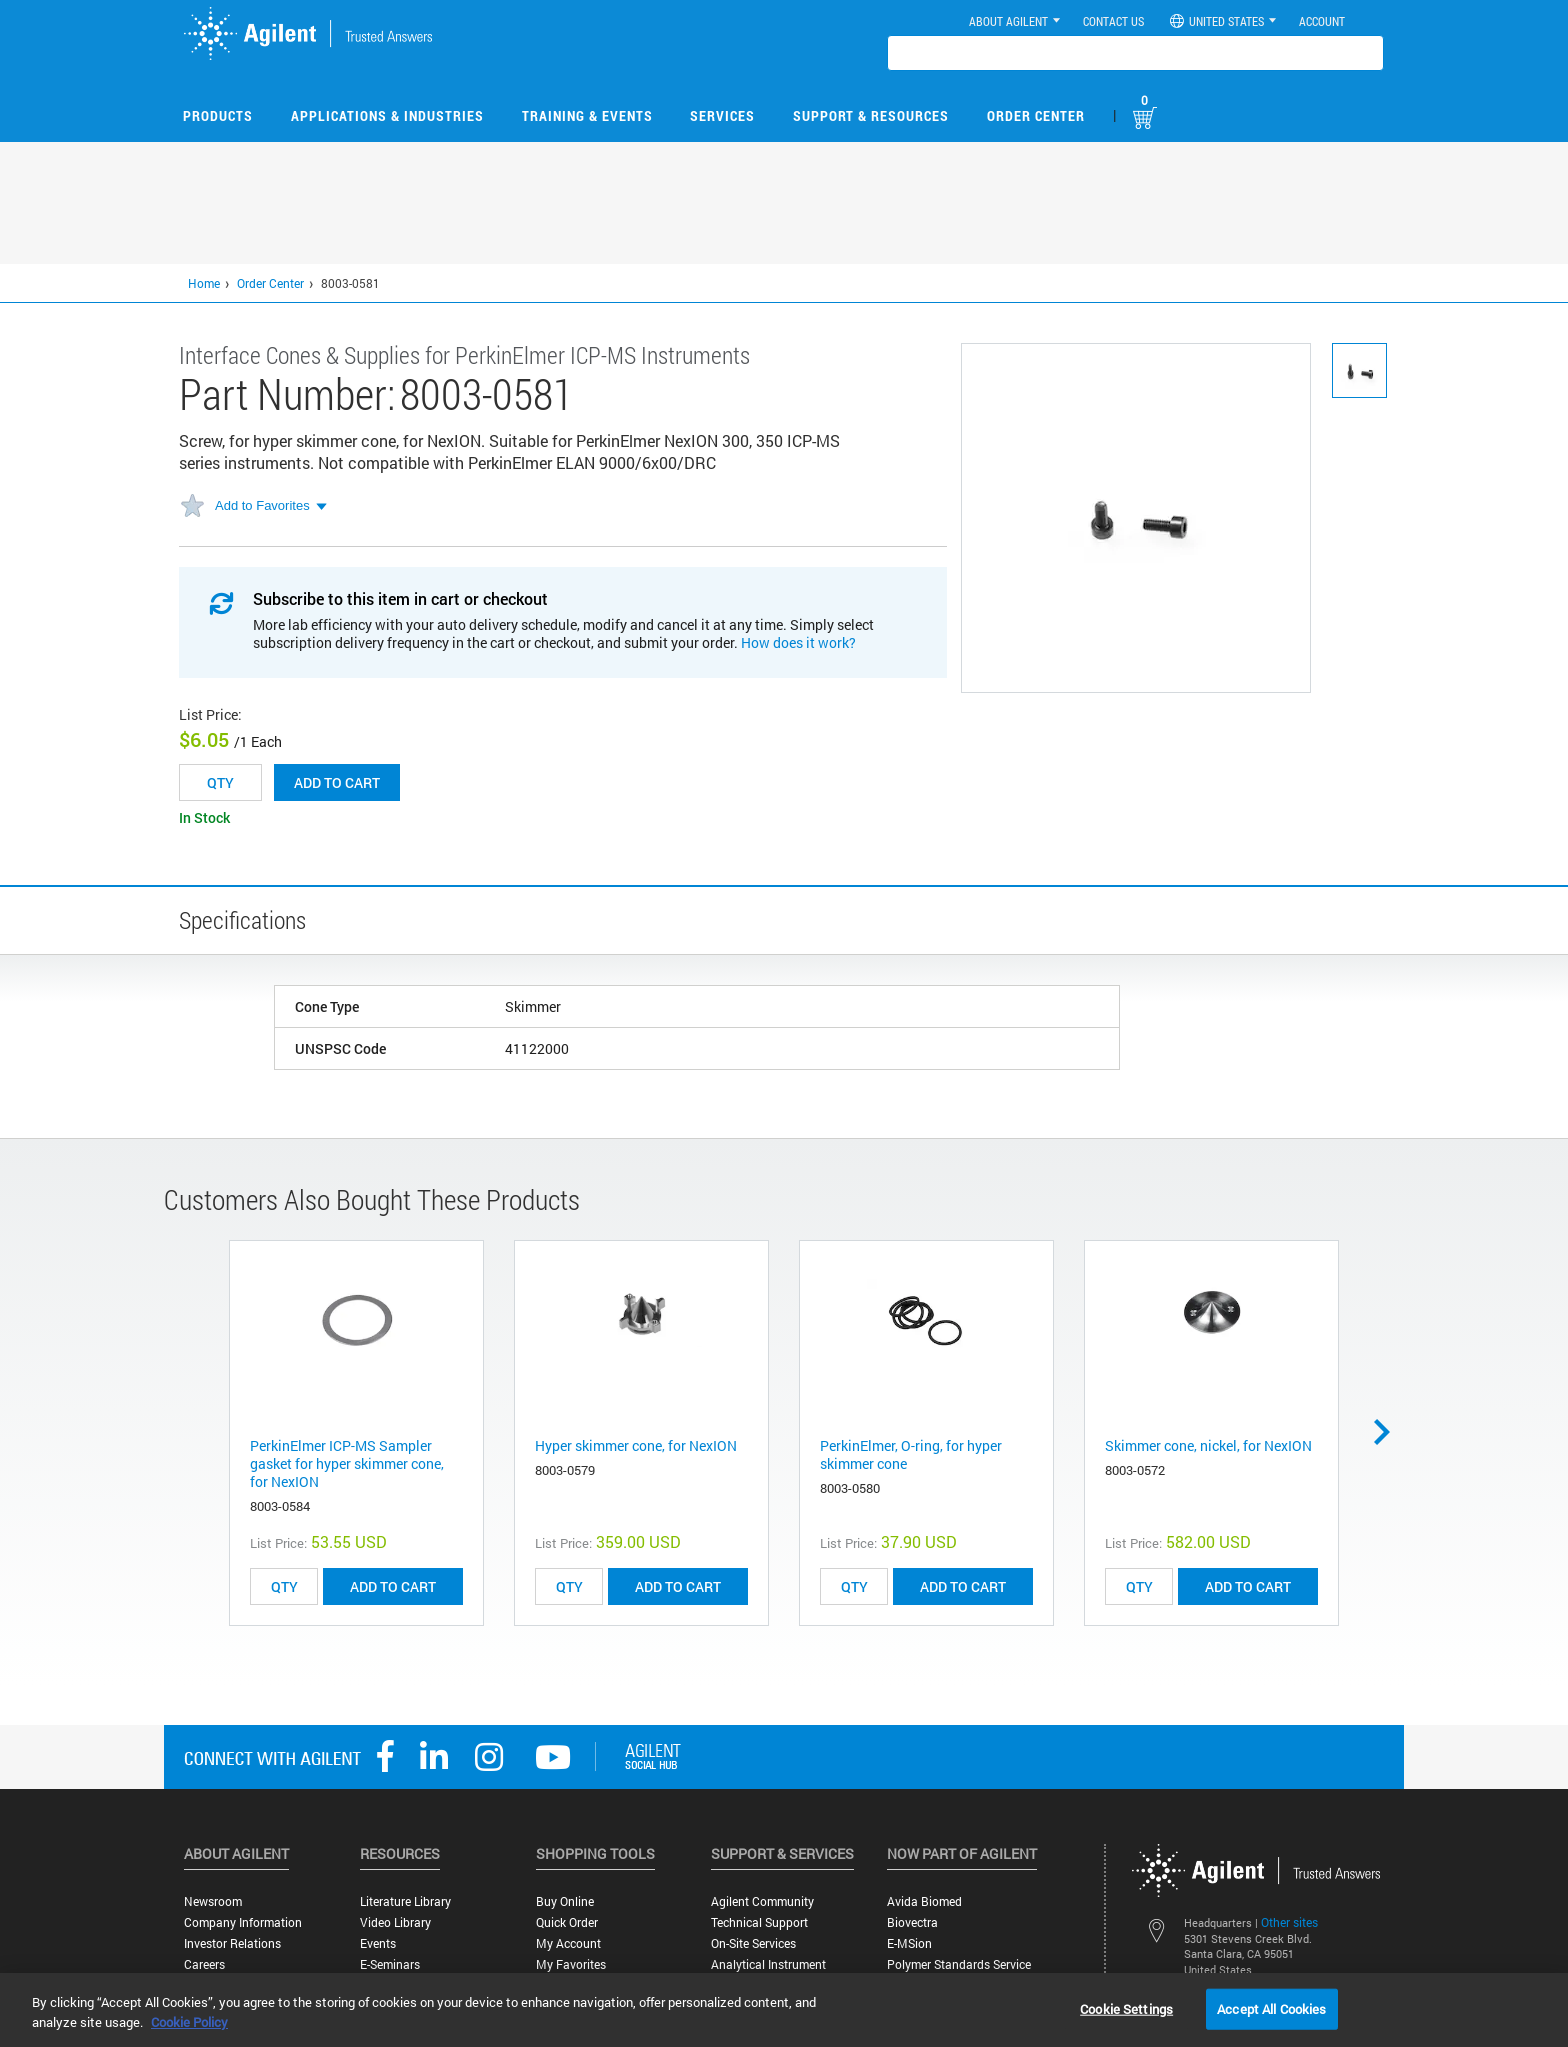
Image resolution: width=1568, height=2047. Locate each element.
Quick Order (567, 1922)
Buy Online (565, 1901)
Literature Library (405, 1901)
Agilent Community (762, 1901)
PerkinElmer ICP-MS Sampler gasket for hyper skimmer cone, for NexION (347, 1463)
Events (378, 1943)
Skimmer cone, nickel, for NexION (1208, 1445)
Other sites (1289, 1922)
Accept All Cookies (1271, 2008)
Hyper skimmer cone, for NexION (636, 1445)
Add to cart (337, 782)
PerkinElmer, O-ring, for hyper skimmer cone (911, 1454)
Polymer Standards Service (959, 1964)
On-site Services (753, 1943)
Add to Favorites (262, 505)
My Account (568, 1943)
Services (722, 115)
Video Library (395, 1922)
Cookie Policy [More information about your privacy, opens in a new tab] (189, 2022)
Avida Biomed (924, 1901)
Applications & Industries (387, 115)
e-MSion (909, 1943)
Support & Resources (871, 115)
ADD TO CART (393, 1586)
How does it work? (798, 642)
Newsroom (213, 1901)
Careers (204, 1964)
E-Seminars (390, 1964)
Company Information (243, 1922)
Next (1389, 1432)
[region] (784, 2010)
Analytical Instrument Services (768, 1972)
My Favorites (571, 1964)
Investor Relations (232, 1943)
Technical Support (759, 1922)
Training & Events (587, 115)
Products (218, 115)
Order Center (1036, 115)
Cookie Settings (1126, 2008)
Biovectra (912, 1922)
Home (204, 283)
